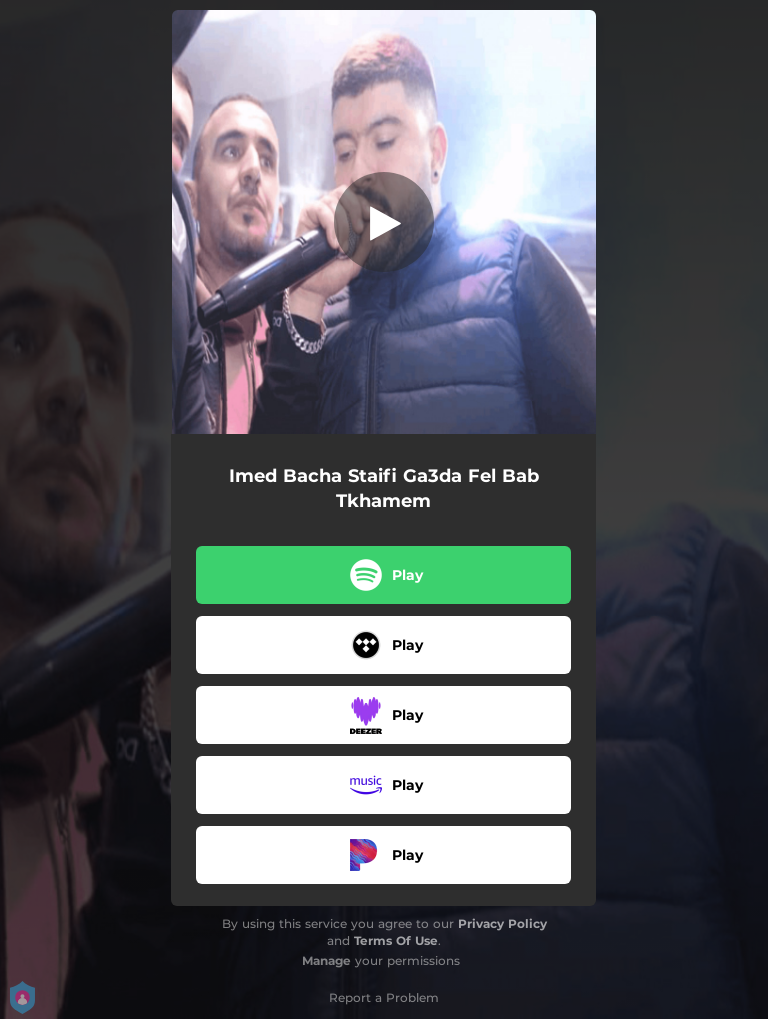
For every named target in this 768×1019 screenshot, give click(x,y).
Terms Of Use (396, 940)
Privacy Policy (502, 923)
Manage (326, 960)
